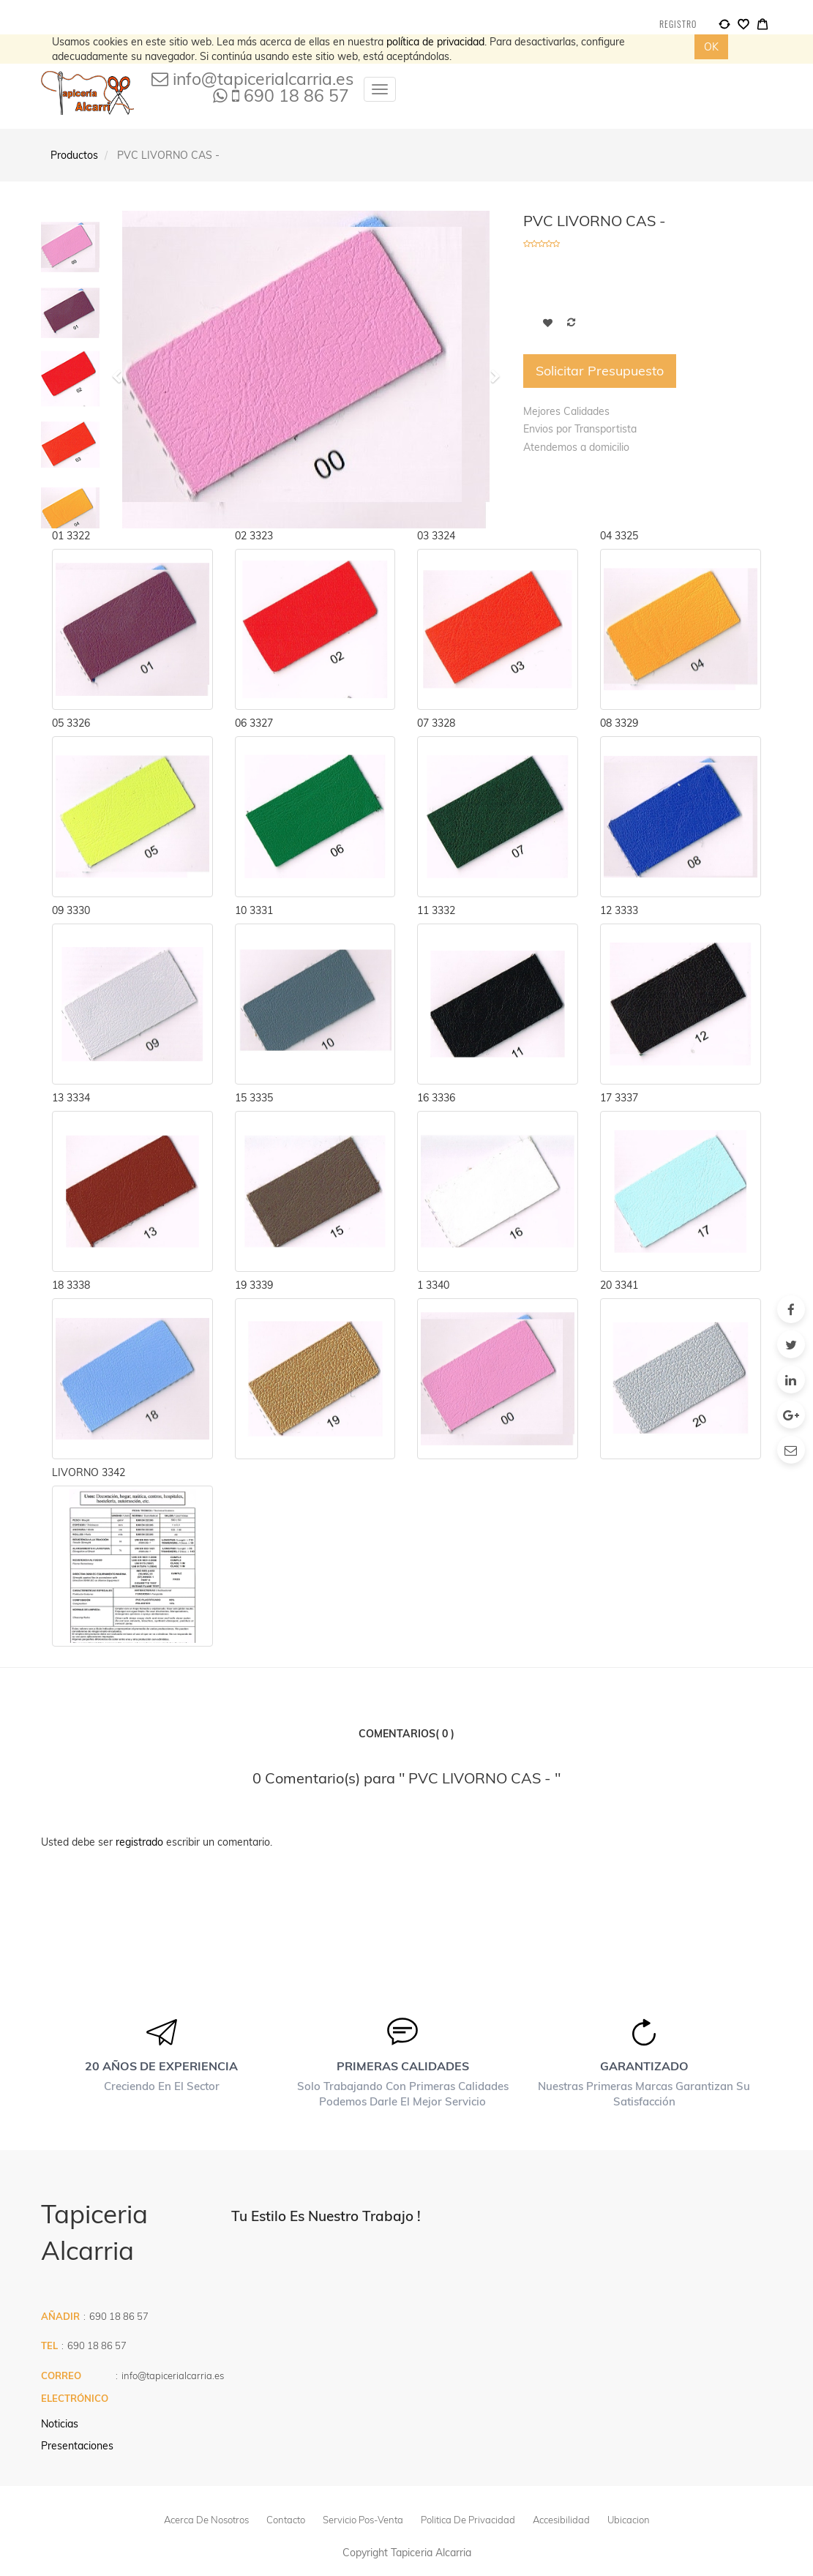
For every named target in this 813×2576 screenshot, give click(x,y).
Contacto (285, 2520)
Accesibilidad (561, 2520)
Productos (74, 155)
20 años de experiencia (161, 2066)
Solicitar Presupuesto (600, 370)
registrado (139, 1842)
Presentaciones (77, 2445)
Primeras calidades (403, 2066)
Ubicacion (628, 2520)
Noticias (59, 2423)
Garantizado (644, 2066)
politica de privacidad (468, 2520)
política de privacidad (435, 41)
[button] (490, 369)
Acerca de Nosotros (206, 2520)
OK (711, 46)
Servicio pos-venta (363, 2520)
